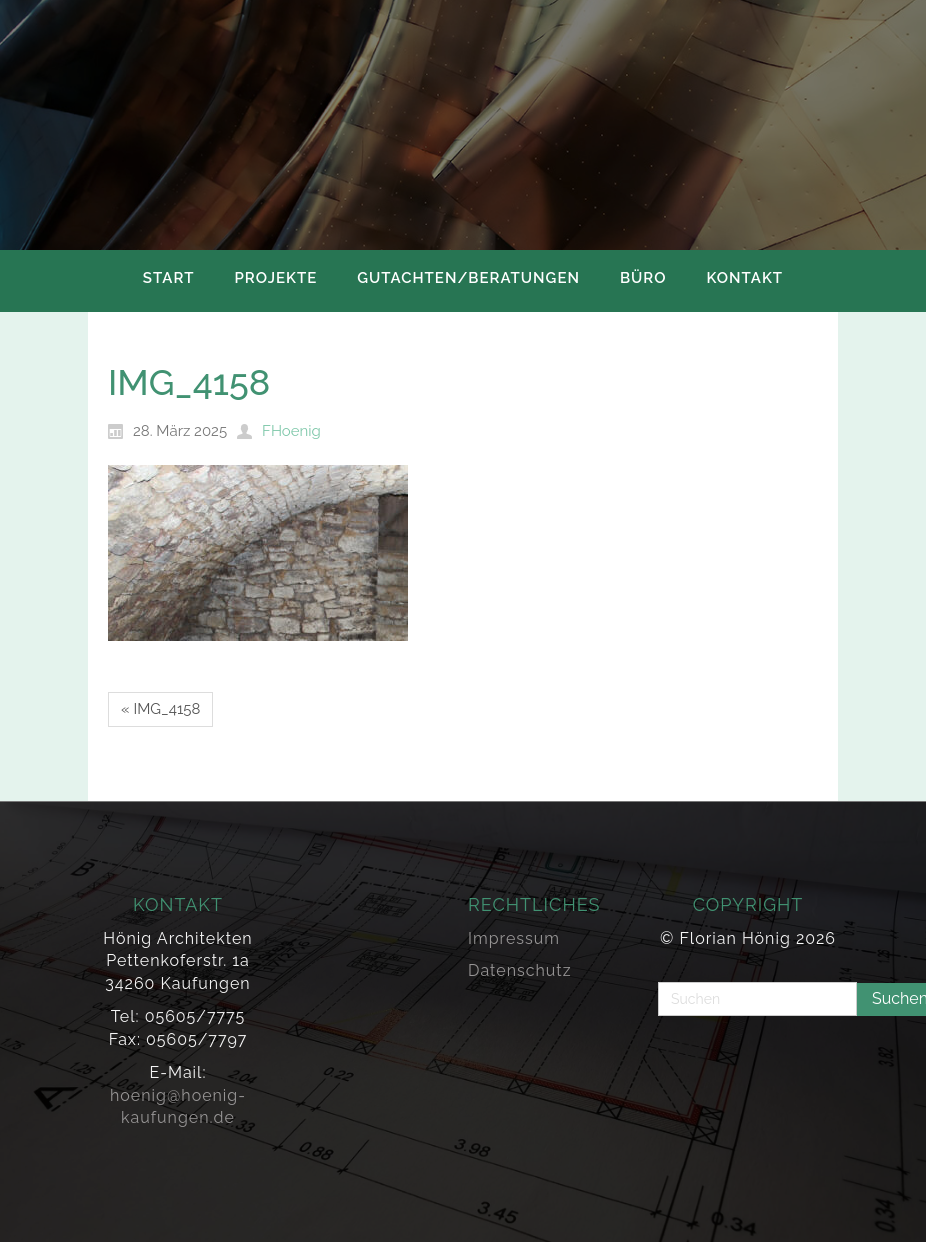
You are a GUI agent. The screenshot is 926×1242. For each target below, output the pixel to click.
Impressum (514, 938)
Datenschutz (520, 970)
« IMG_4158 (160, 709)
